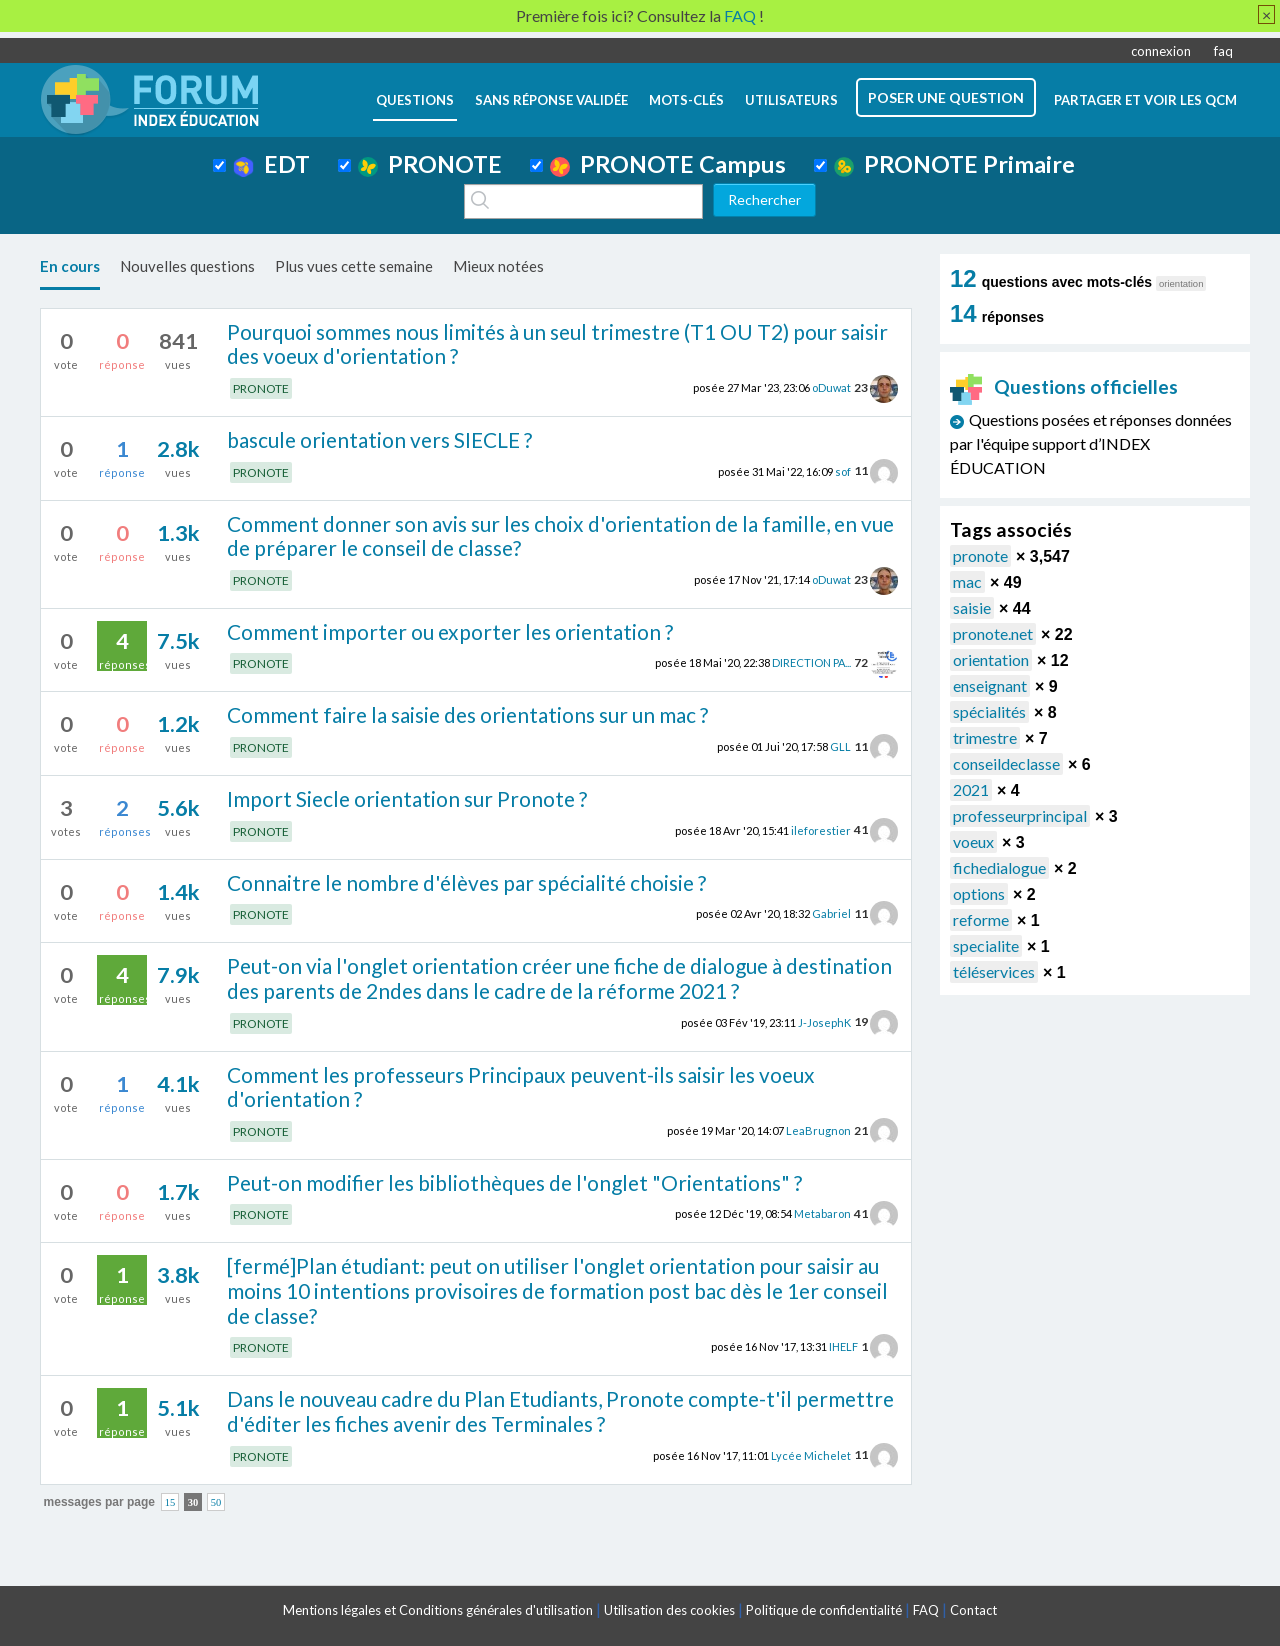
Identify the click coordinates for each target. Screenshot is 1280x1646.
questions (415, 100)
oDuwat (831, 387)
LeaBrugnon (818, 1130)
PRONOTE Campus (668, 164)
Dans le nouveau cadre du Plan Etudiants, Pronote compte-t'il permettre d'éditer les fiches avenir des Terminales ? (560, 1411)
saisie (972, 607)
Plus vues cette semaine (354, 266)
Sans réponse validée (551, 100)
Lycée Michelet (811, 1454)
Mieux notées (498, 266)
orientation (991, 659)
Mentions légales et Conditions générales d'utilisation (438, 1610)
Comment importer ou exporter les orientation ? (450, 631)
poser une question (946, 97)
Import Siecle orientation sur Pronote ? (407, 798)
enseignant (990, 685)
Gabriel (831, 913)
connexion (1161, 51)
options (979, 893)
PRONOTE (430, 164)
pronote (980, 555)
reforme (981, 919)
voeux (973, 841)
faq (1223, 51)
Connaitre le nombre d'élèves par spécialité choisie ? (466, 882)
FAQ (926, 1610)
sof (843, 470)
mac (967, 581)
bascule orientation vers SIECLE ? (379, 439)
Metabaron (822, 1213)
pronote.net (993, 633)
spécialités (989, 711)
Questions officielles (1064, 386)
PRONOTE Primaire (954, 164)
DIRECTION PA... (811, 662)
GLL (840, 746)
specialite (986, 945)
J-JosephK (824, 1021)
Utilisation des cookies (669, 1610)
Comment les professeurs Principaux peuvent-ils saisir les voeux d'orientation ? (521, 1087)
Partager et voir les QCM (1145, 100)
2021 (971, 789)
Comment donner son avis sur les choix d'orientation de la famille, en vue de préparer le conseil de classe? (560, 536)
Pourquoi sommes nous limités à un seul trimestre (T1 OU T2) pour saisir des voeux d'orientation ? (557, 344)
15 (170, 1502)
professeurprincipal (1020, 815)
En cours (70, 266)
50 (216, 1502)
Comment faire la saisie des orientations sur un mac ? (467, 714)
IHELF (843, 1346)
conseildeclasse (1006, 763)
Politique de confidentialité (824, 1610)
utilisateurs (791, 100)
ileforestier (821, 829)
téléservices (994, 971)
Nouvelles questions (187, 266)
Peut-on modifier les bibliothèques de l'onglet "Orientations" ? (514, 1182)
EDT (271, 164)
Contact (973, 1610)
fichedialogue (999, 867)
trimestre (985, 737)
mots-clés (686, 100)
